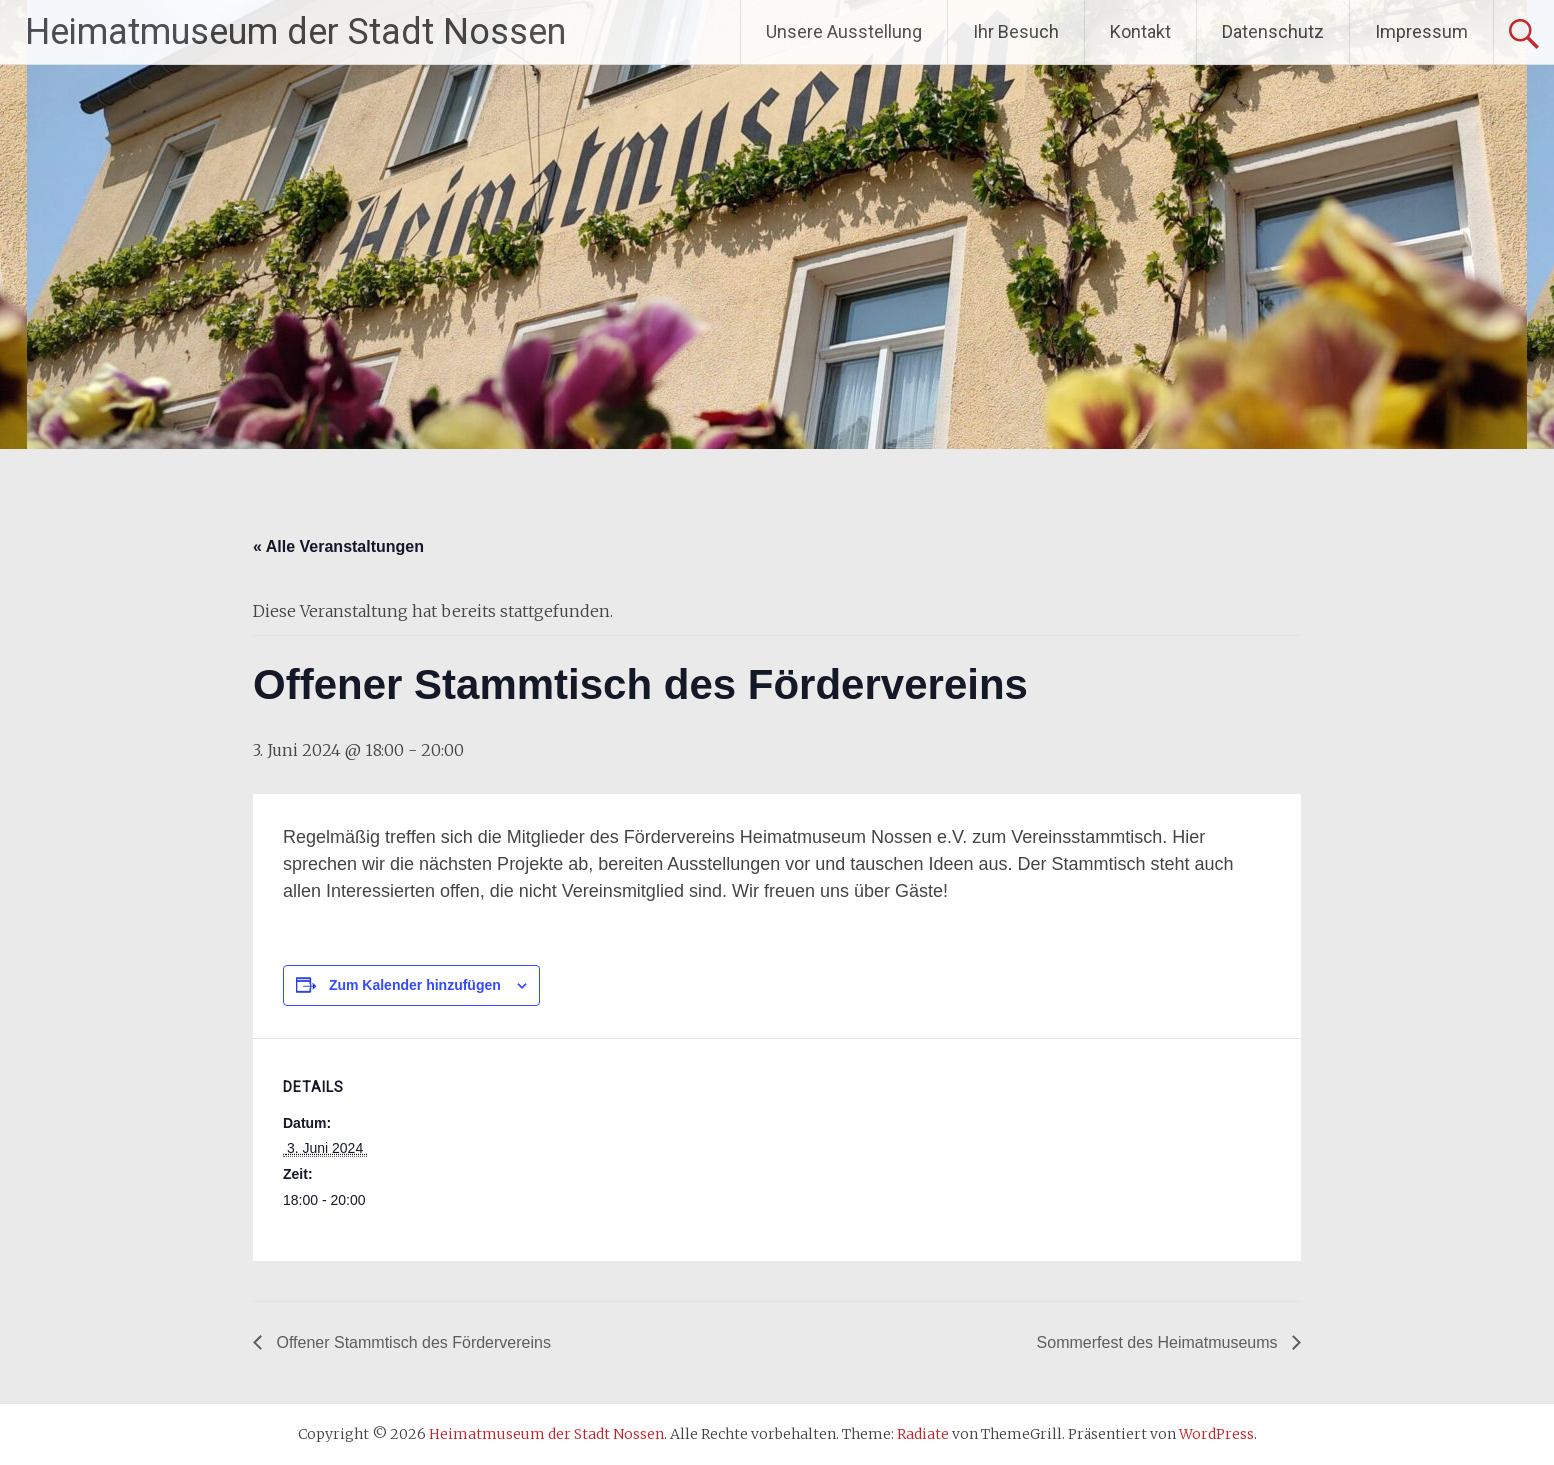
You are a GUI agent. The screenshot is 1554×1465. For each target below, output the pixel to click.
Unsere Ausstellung (844, 31)
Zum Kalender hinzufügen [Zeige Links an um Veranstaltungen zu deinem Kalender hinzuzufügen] (415, 985)
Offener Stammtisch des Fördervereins (411, 1342)
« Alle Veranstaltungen (338, 546)
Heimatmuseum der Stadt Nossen (295, 32)
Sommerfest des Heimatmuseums (1159, 1342)
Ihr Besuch (1016, 31)
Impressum (1421, 31)
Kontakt (1140, 31)
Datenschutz (1273, 31)
